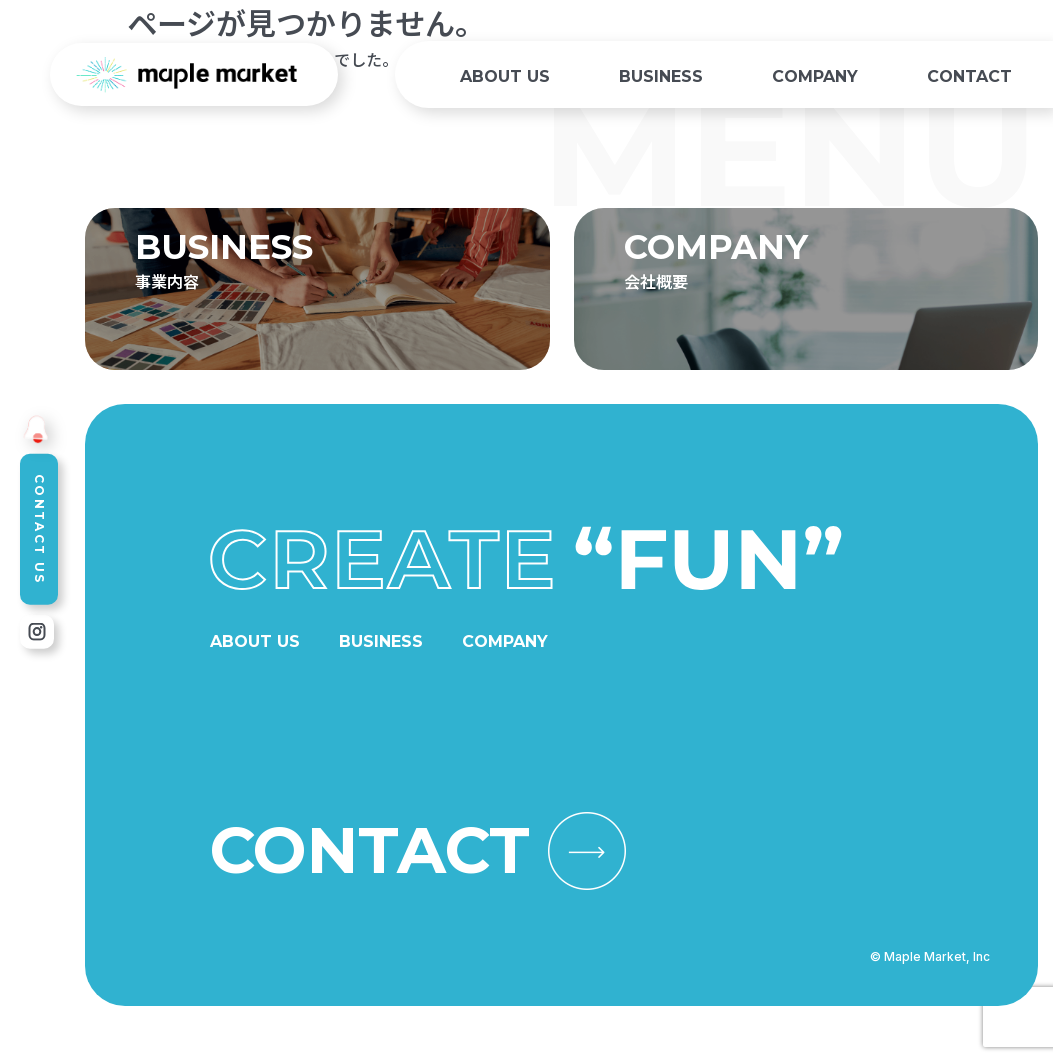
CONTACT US (39, 529)
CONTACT (969, 76)
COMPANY (815, 76)
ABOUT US (505, 76)
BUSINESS (661, 76)
